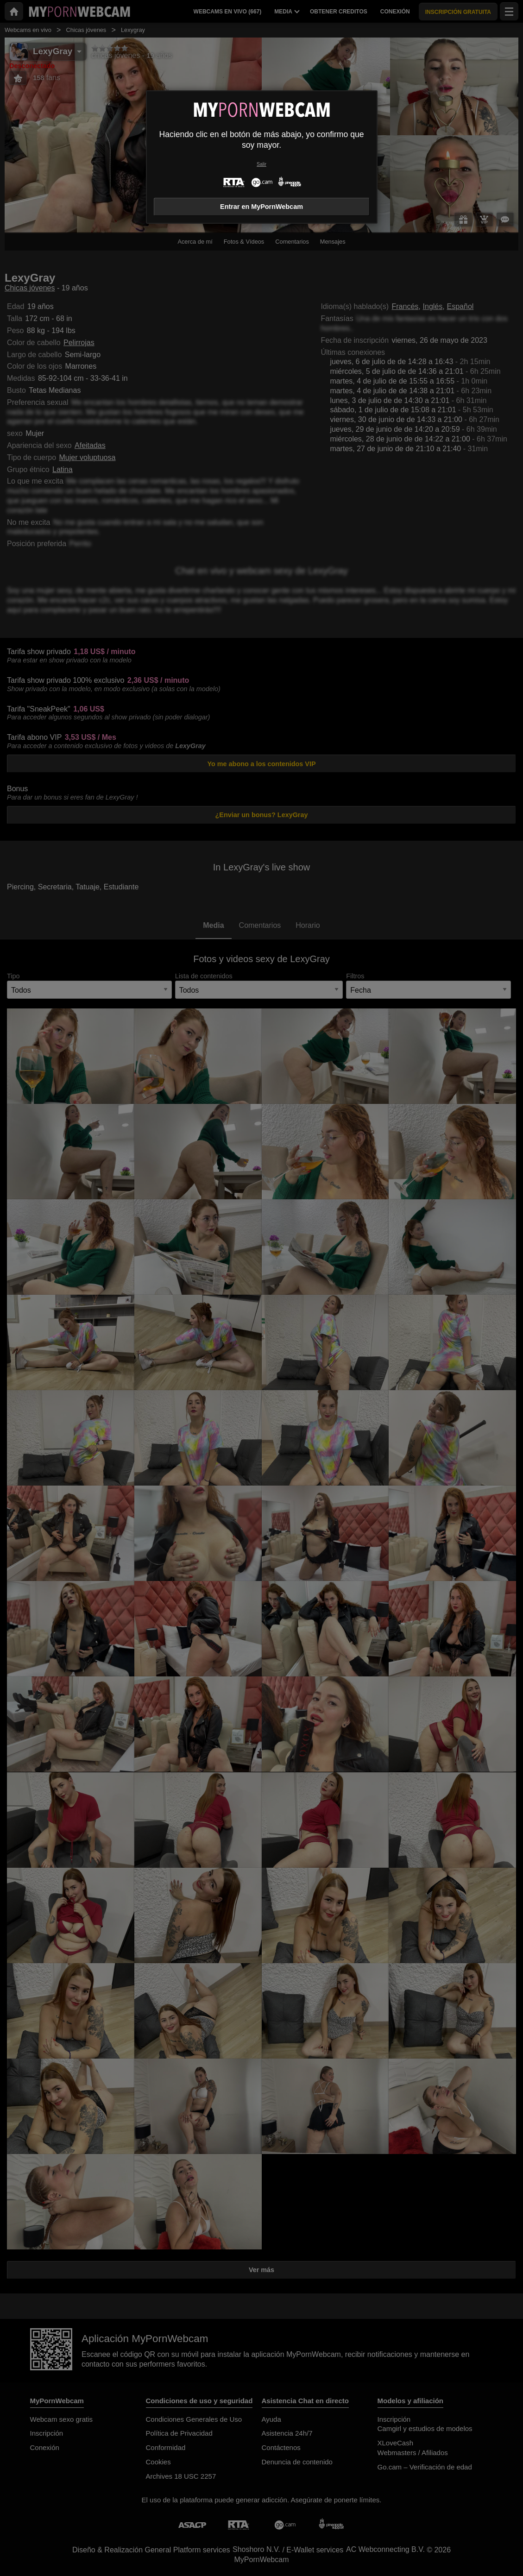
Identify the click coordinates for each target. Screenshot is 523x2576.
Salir (261, 164)
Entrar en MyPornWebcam (261, 206)
